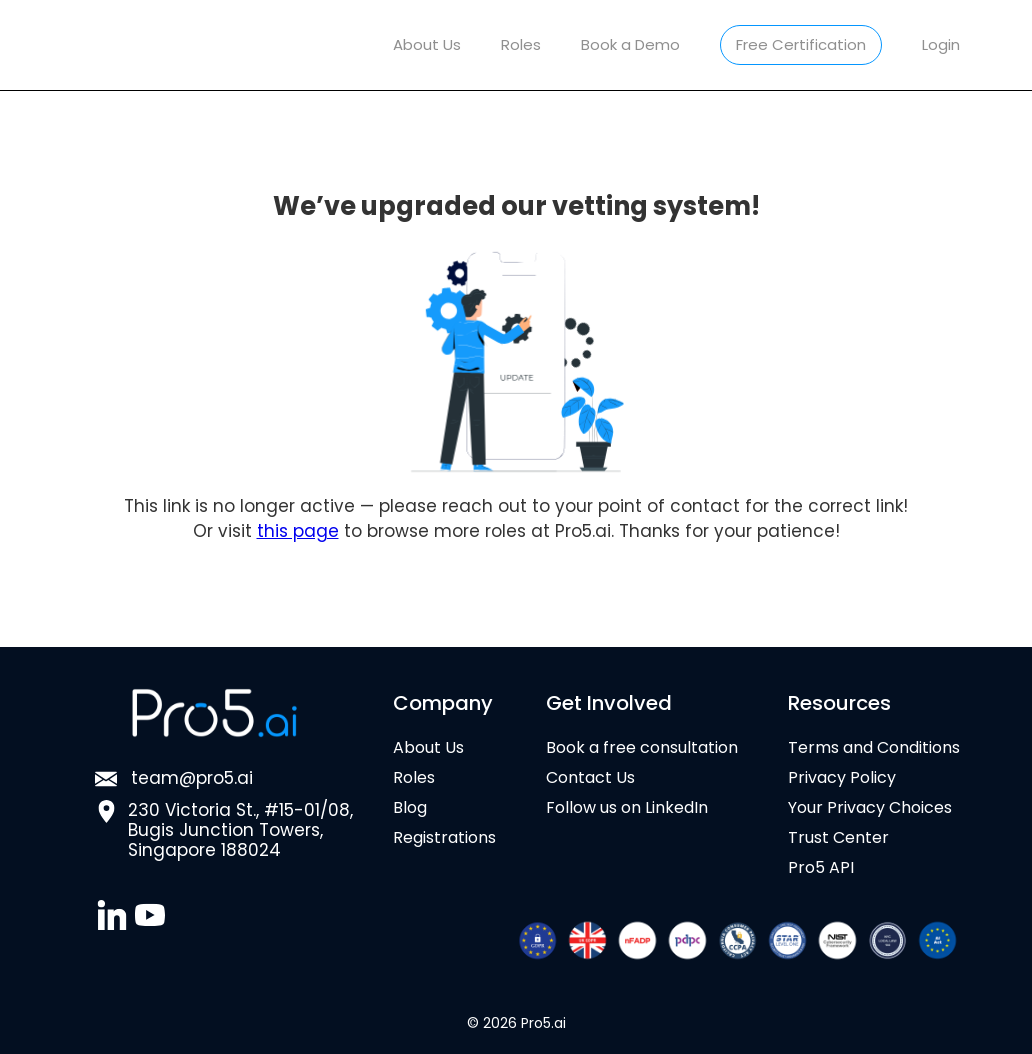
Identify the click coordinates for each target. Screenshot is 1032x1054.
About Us (427, 44)
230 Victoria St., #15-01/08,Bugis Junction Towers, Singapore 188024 (240, 830)
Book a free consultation (642, 748)
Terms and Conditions (874, 748)
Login (941, 44)
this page (298, 531)
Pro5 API (821, 868)
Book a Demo (630, 44)
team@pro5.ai (192, 779)
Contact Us (590, 778)
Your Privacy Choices (870, 808)
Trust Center (838, 838)
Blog (410, 808)
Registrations (444, 838)
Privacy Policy (842, 778)
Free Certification (801, 44)
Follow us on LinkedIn (627, 808)
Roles (521, 44)
